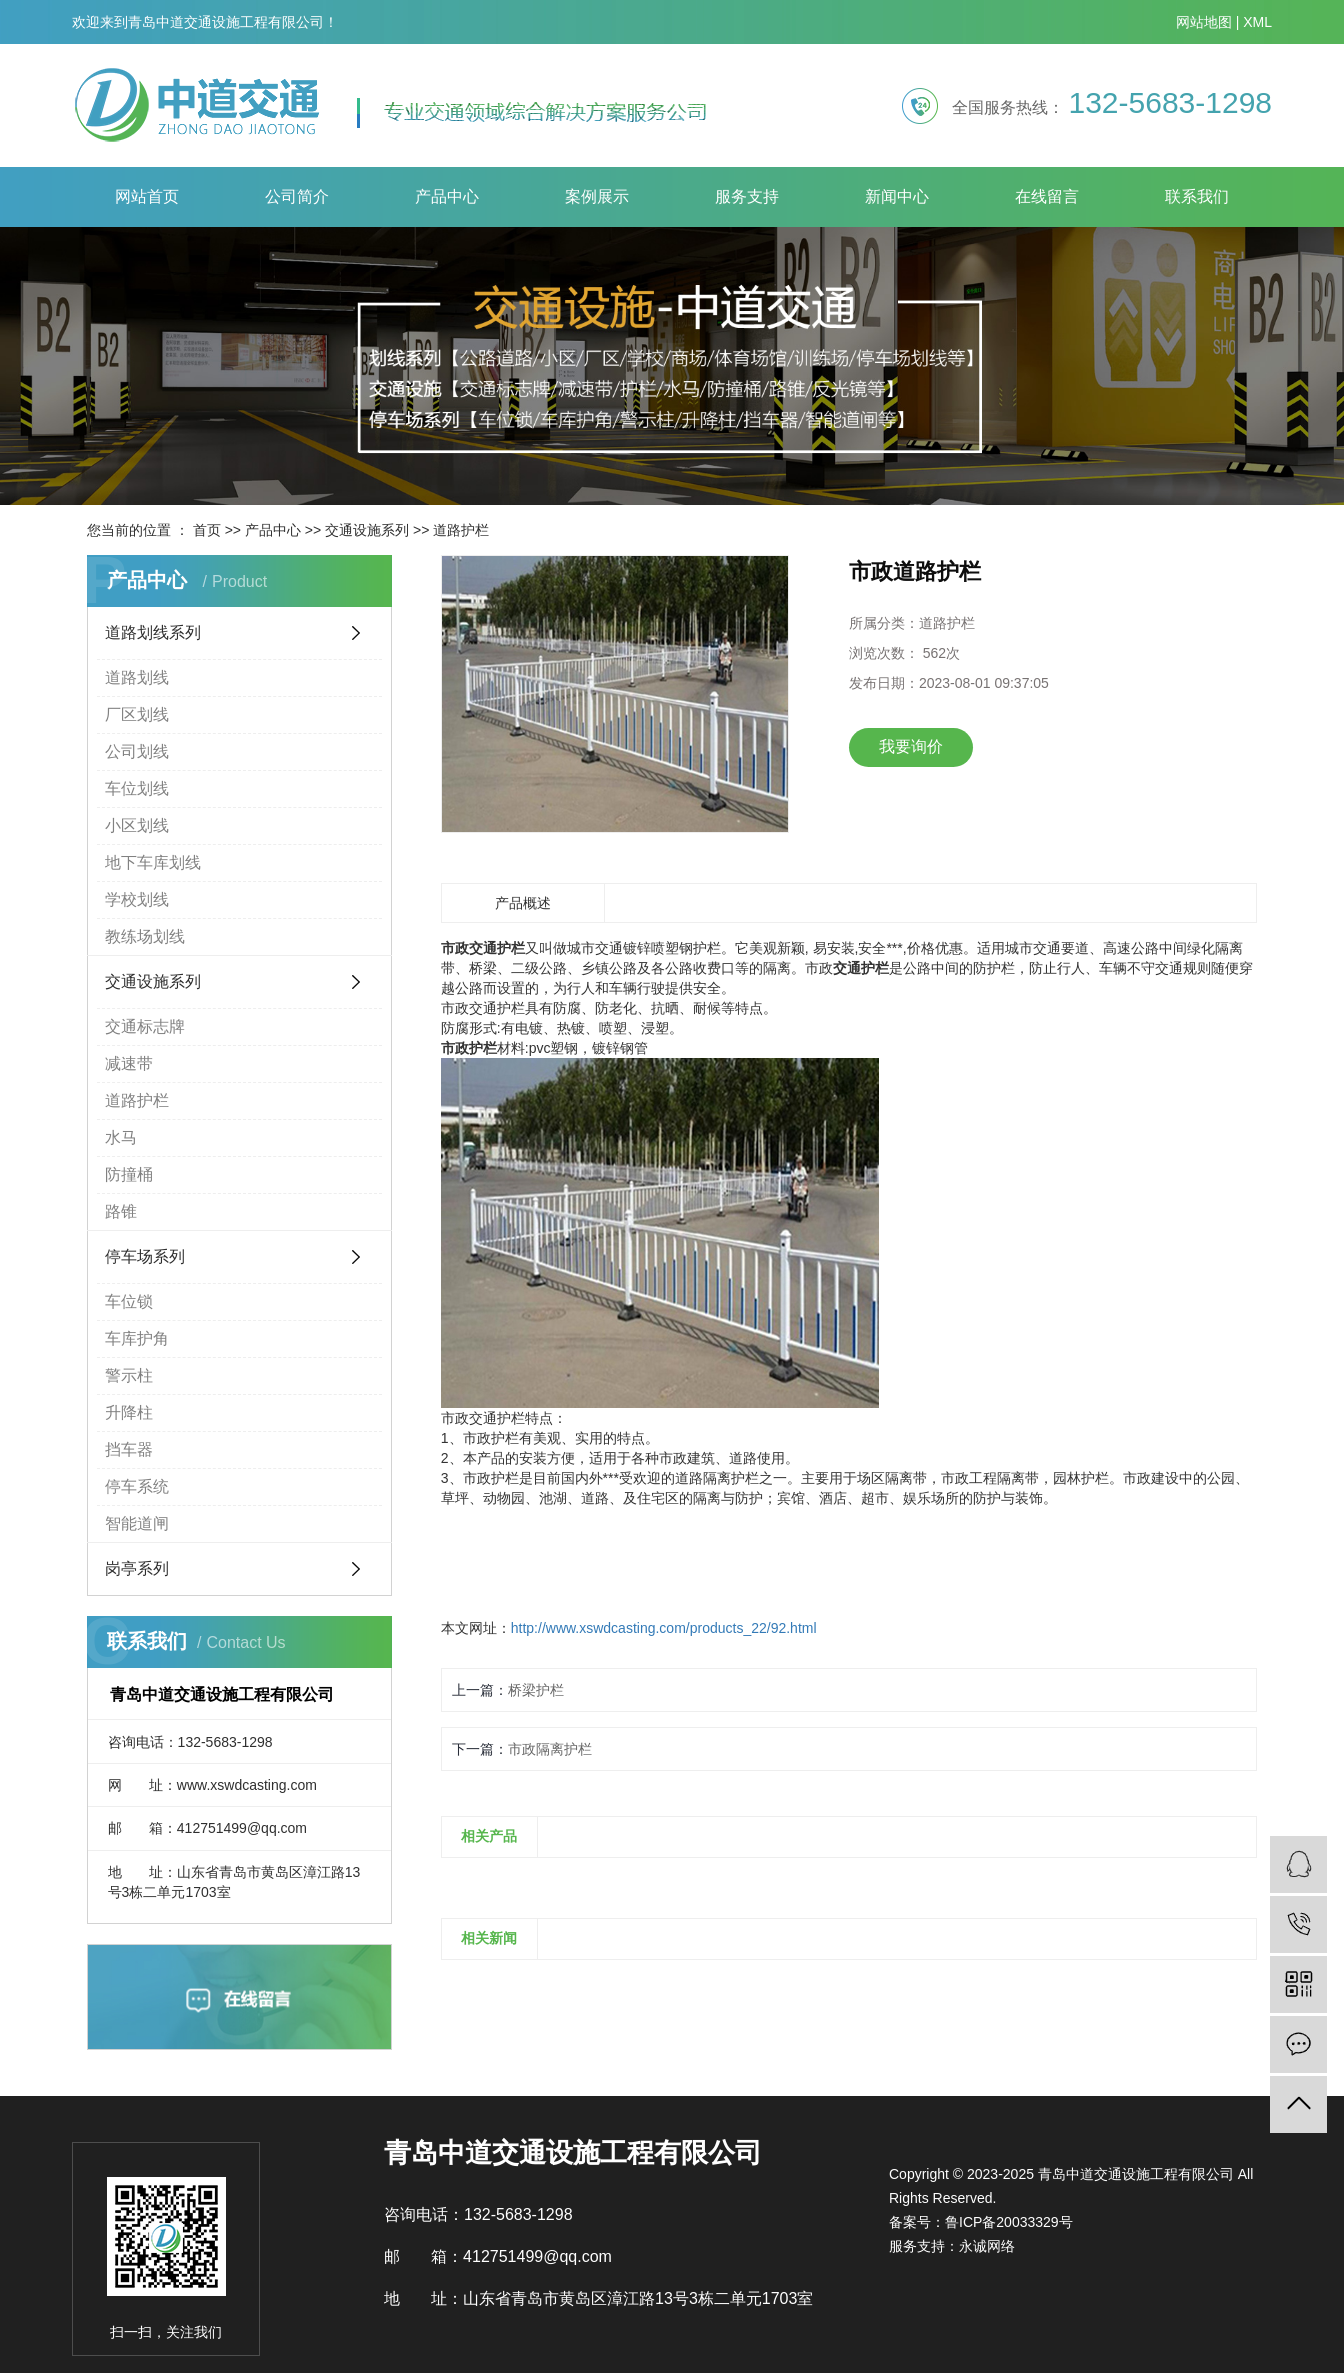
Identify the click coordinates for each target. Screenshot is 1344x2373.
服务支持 (747, 196)
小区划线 (137, 825)
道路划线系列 (153, 632)
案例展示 (597, 196)
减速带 (129, 1063)
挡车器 (129, 1449)
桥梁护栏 (536, 1690)
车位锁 (129, 1301)
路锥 (121, 1211)
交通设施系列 (367, 530)
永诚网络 (987, 2246)
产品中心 (447, 196)
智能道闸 (137, 1523)
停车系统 (137, 1486)
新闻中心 (897, 196)
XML (1257, 22)
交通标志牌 (145, 1026)
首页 (207, 530)
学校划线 (137, 899)
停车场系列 (145, 1256)
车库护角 (137, 1338)
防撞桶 (129, 1174)
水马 (121, 1137)
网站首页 (147, 196)
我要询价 (911, 746)
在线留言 (1047, 196)
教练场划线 (145, 936)
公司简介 (297, 196)
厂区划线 (137, 714)
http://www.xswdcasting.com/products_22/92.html (664, 1628)
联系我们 (1197, 196)
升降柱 (129, 1412)
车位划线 (137, 788)
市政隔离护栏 (550, 1749)
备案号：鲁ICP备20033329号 (981, 2222)
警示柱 (129, 1375)
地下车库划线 (153, 862)
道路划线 (137, 677)
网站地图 (1204, 22)
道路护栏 (461, 530)
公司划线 (137, 751)
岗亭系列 (137, 1568)
